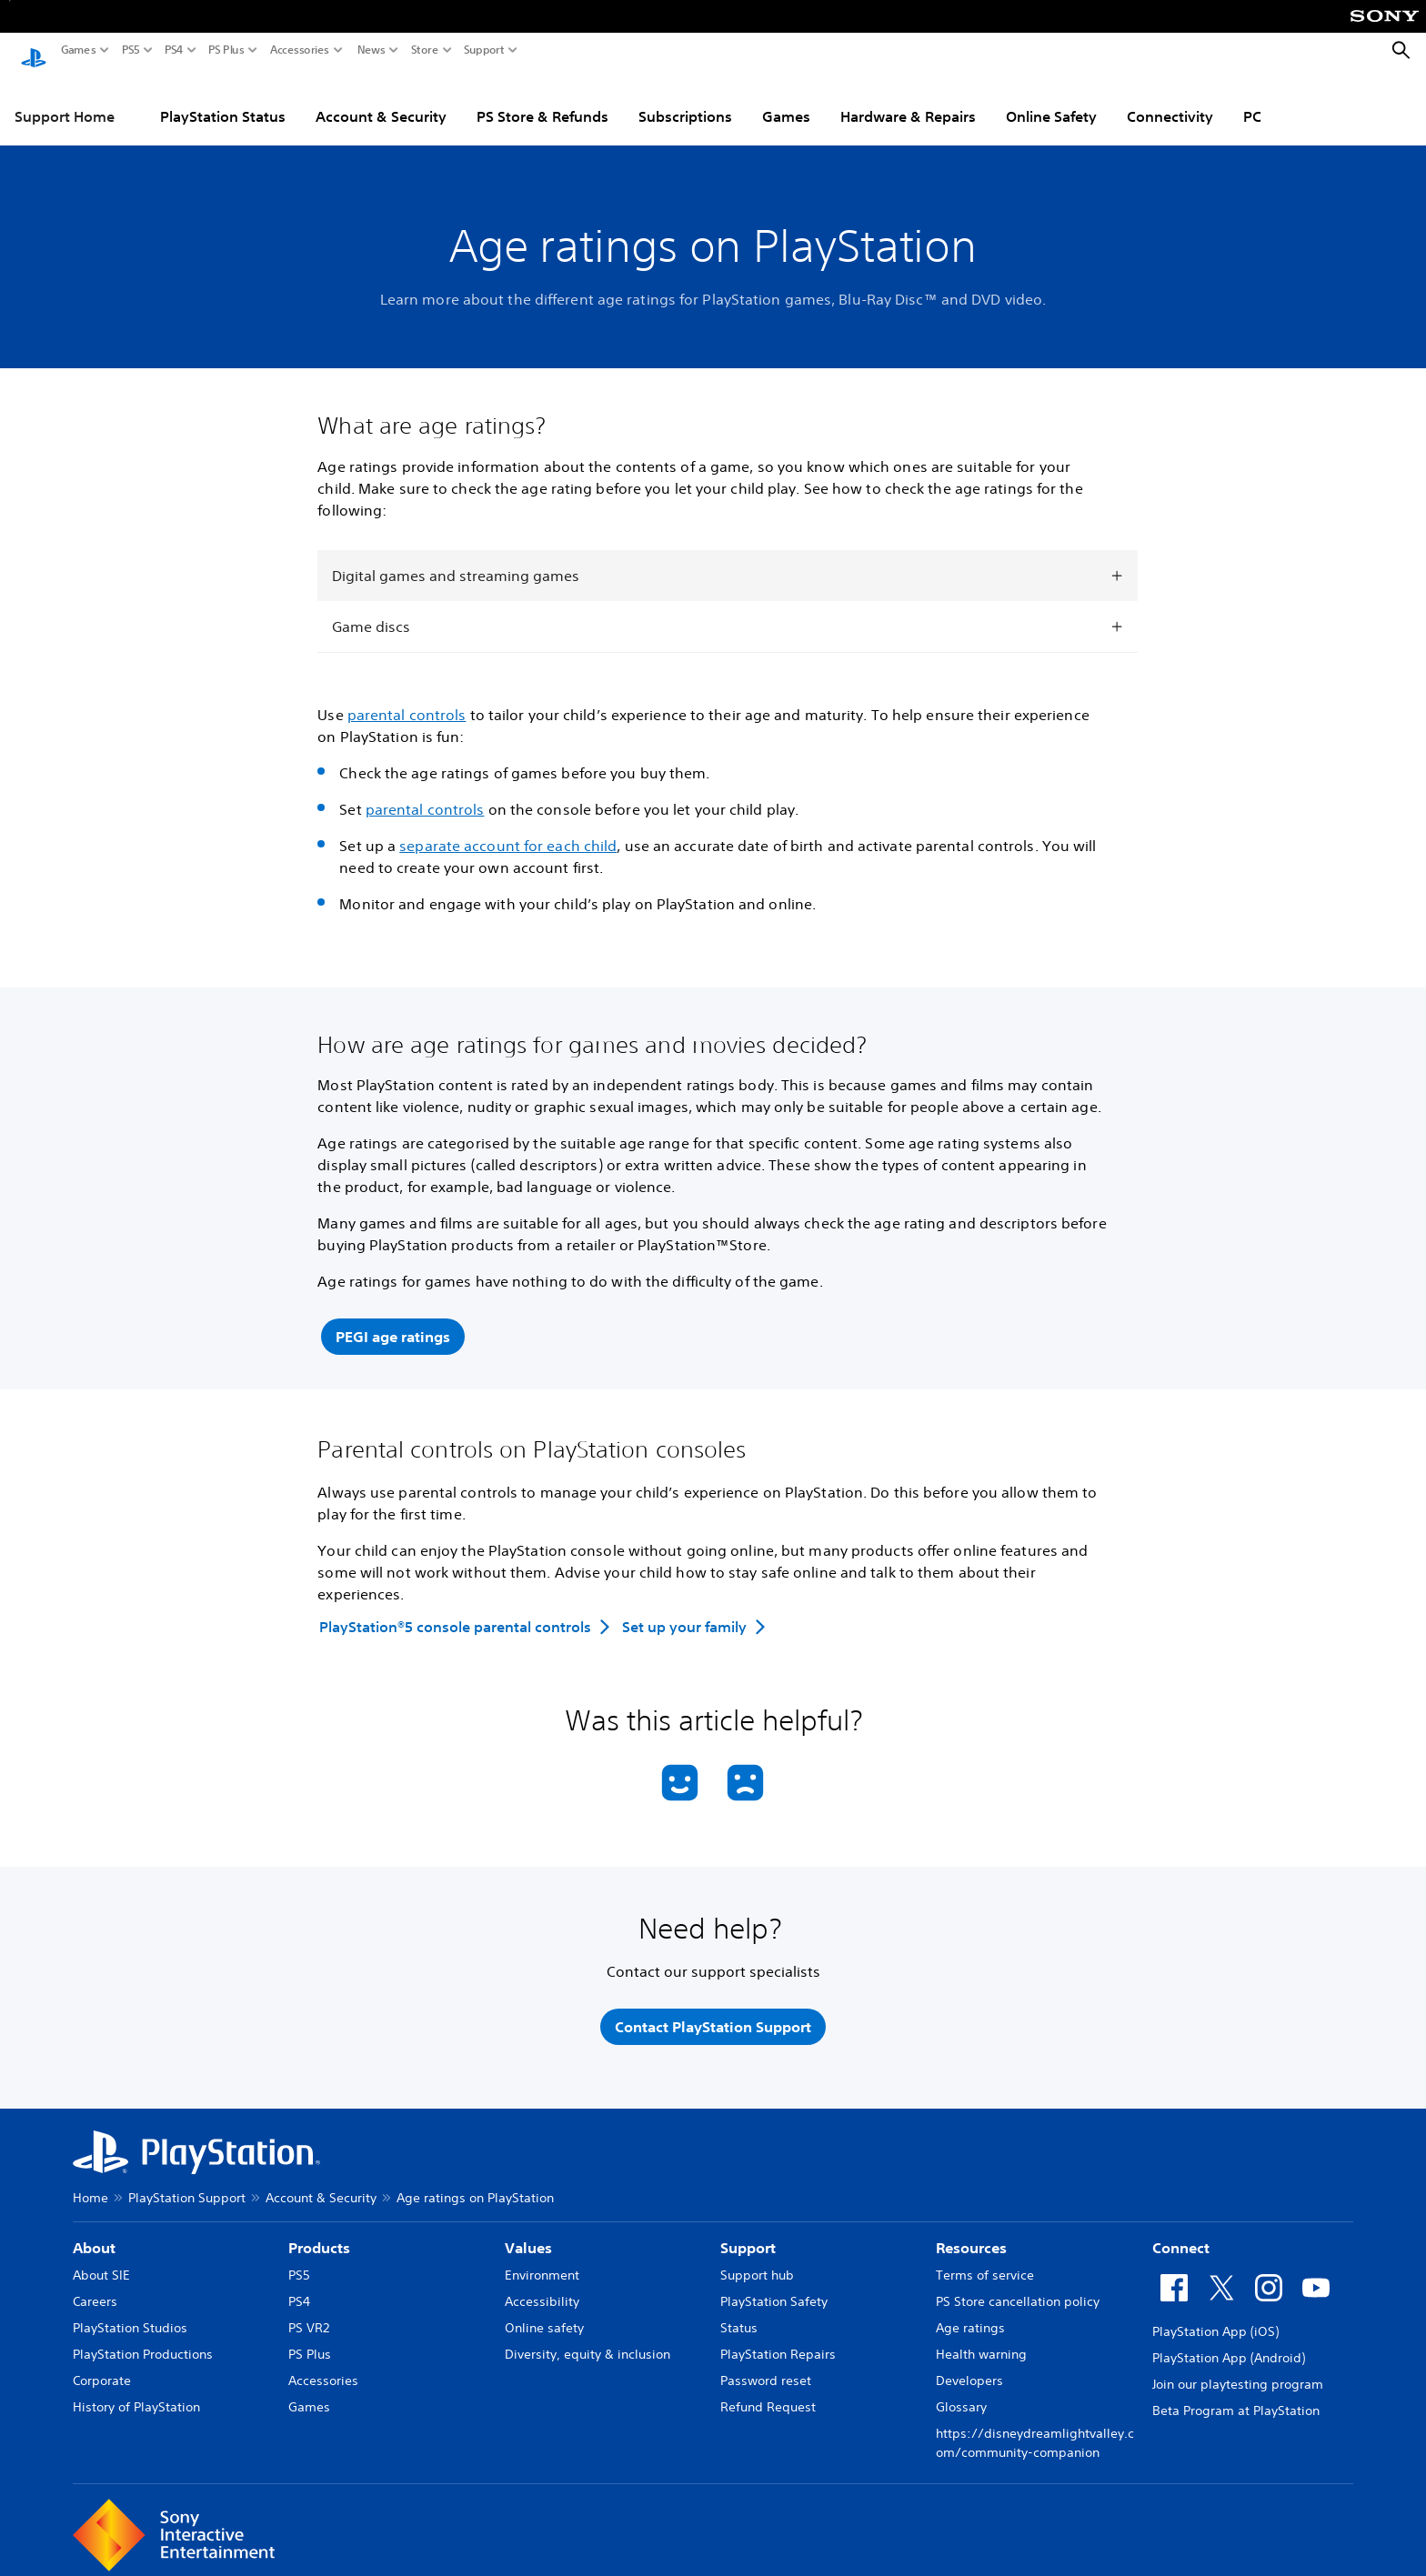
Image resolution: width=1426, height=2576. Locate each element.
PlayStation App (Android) (1228, 2347)
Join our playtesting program (1237, 2373)
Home (90, 2187)
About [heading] (94, 2237)
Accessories (299, 50)
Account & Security (381, 99)
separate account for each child (508, 828)
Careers (95, 2290)
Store (424, 50)
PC (1252, 99)
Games (78, 50)
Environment (542, 2264)
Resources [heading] (971, 2237)
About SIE (101, 2264)
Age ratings (970, 2317)
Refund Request (768, 2396)
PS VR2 (308, 2317)
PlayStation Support (187, 2187)
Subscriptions (685, 99)
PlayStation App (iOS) (1215, 2320)
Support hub (757, 2264)
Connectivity (1170, 99)
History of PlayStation (136, 2396)
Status (739, 2317)
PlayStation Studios (130, 2317)
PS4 (174, 50)
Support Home (65, 99)
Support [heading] (748, 2237)
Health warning (981, 2343)
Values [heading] (528, 2237)
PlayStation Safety (774, 2290)
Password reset (765, 2369)
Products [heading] (319, 2237)
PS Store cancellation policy (1018, 2290)
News (371, 50)
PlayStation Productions (143, 2343)
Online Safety (1051, 99)
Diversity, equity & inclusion (587, 2343)
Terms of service (985, 2264)
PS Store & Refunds (542, 99)
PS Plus (226, 50)
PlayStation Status (223, 99)
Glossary (961, 2396)
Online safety (544, 2317)
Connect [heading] (1181, 2237)
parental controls (407, 697)
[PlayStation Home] (33, 51)
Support (484, 50)
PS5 (131, 50)
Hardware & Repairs (908, 99)
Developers (969, 2369)
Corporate (102, 2369)
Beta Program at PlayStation (1236, 2399)
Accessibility (542, 2290)
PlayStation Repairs (778, 2343)
